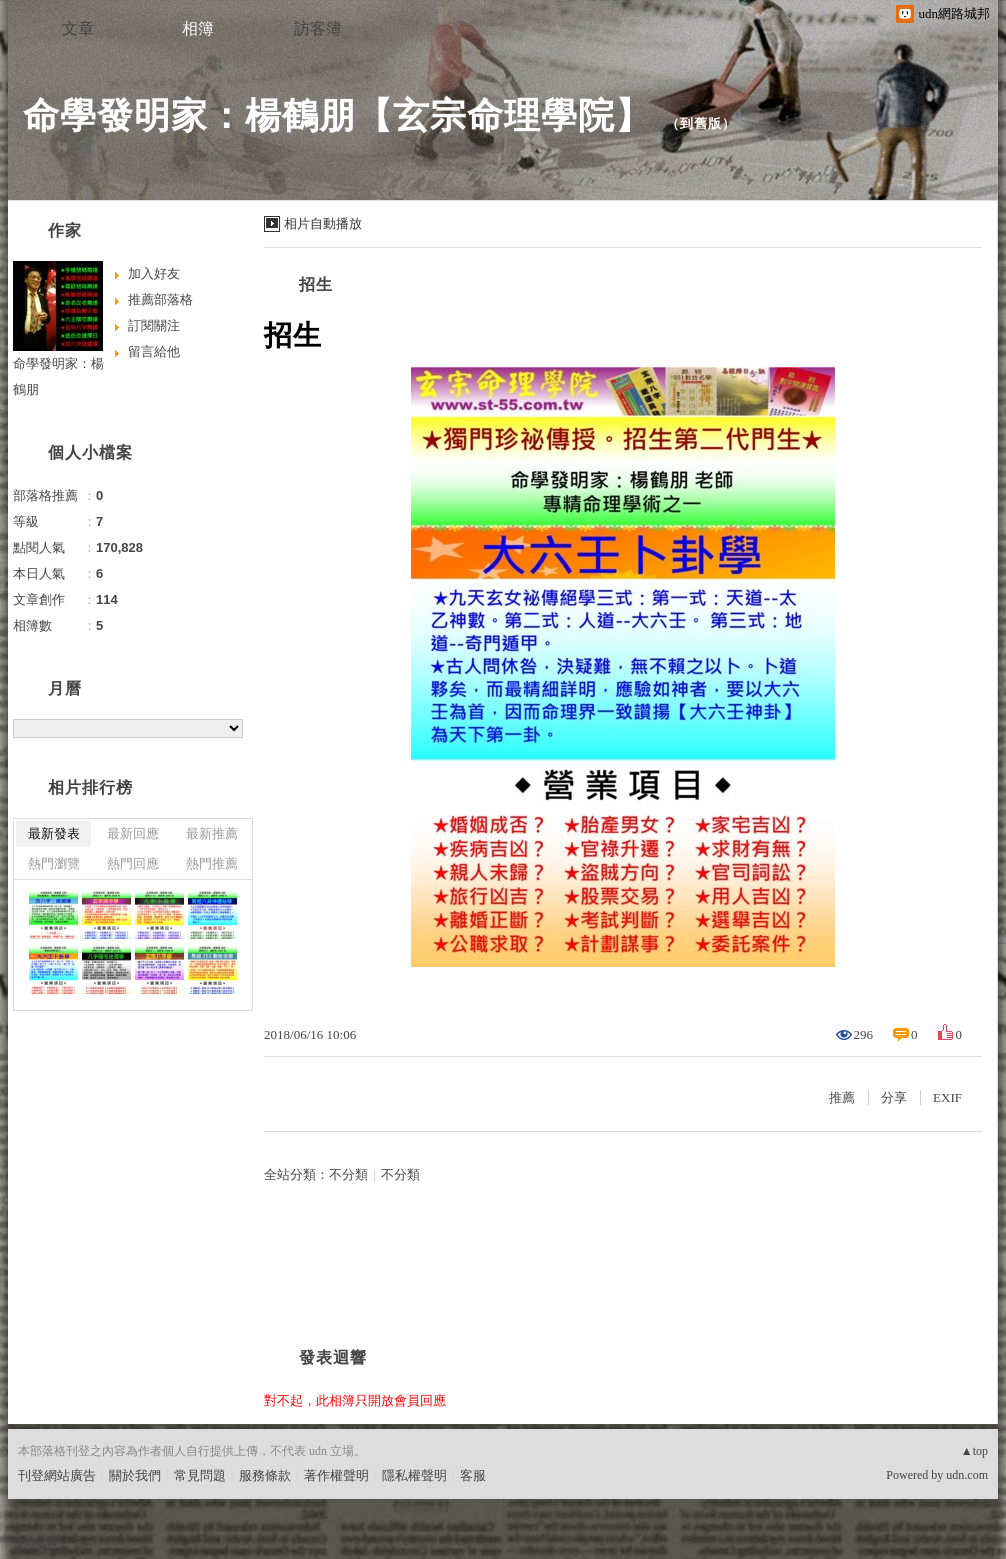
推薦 (842, 1097)
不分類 (348, 1174)
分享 (894, 1097)
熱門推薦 (212, 863)
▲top (974, 1451)
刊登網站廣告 (57, 1475)
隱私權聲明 (414, 1475)
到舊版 (701, 123)
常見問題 (200, 1475)
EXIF (947, 1097)
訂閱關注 (154, 325)
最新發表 (54, 833)
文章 (78, 28)
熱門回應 (133, 863)
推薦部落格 (160, 299)
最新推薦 (212, 833)
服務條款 (265, 1475)
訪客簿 (318, 28)
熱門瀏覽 (54, 863)
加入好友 (154, 273)
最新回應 (133, 833)
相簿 (198, 28)
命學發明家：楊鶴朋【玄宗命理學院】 (337, 115)
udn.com (967, 1475)
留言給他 (154, 351)
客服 (473, 1475)
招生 (316, 284)
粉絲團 (37, 1543)
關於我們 (135, 1475)
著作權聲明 (336, 1475)
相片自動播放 (323, 223)
